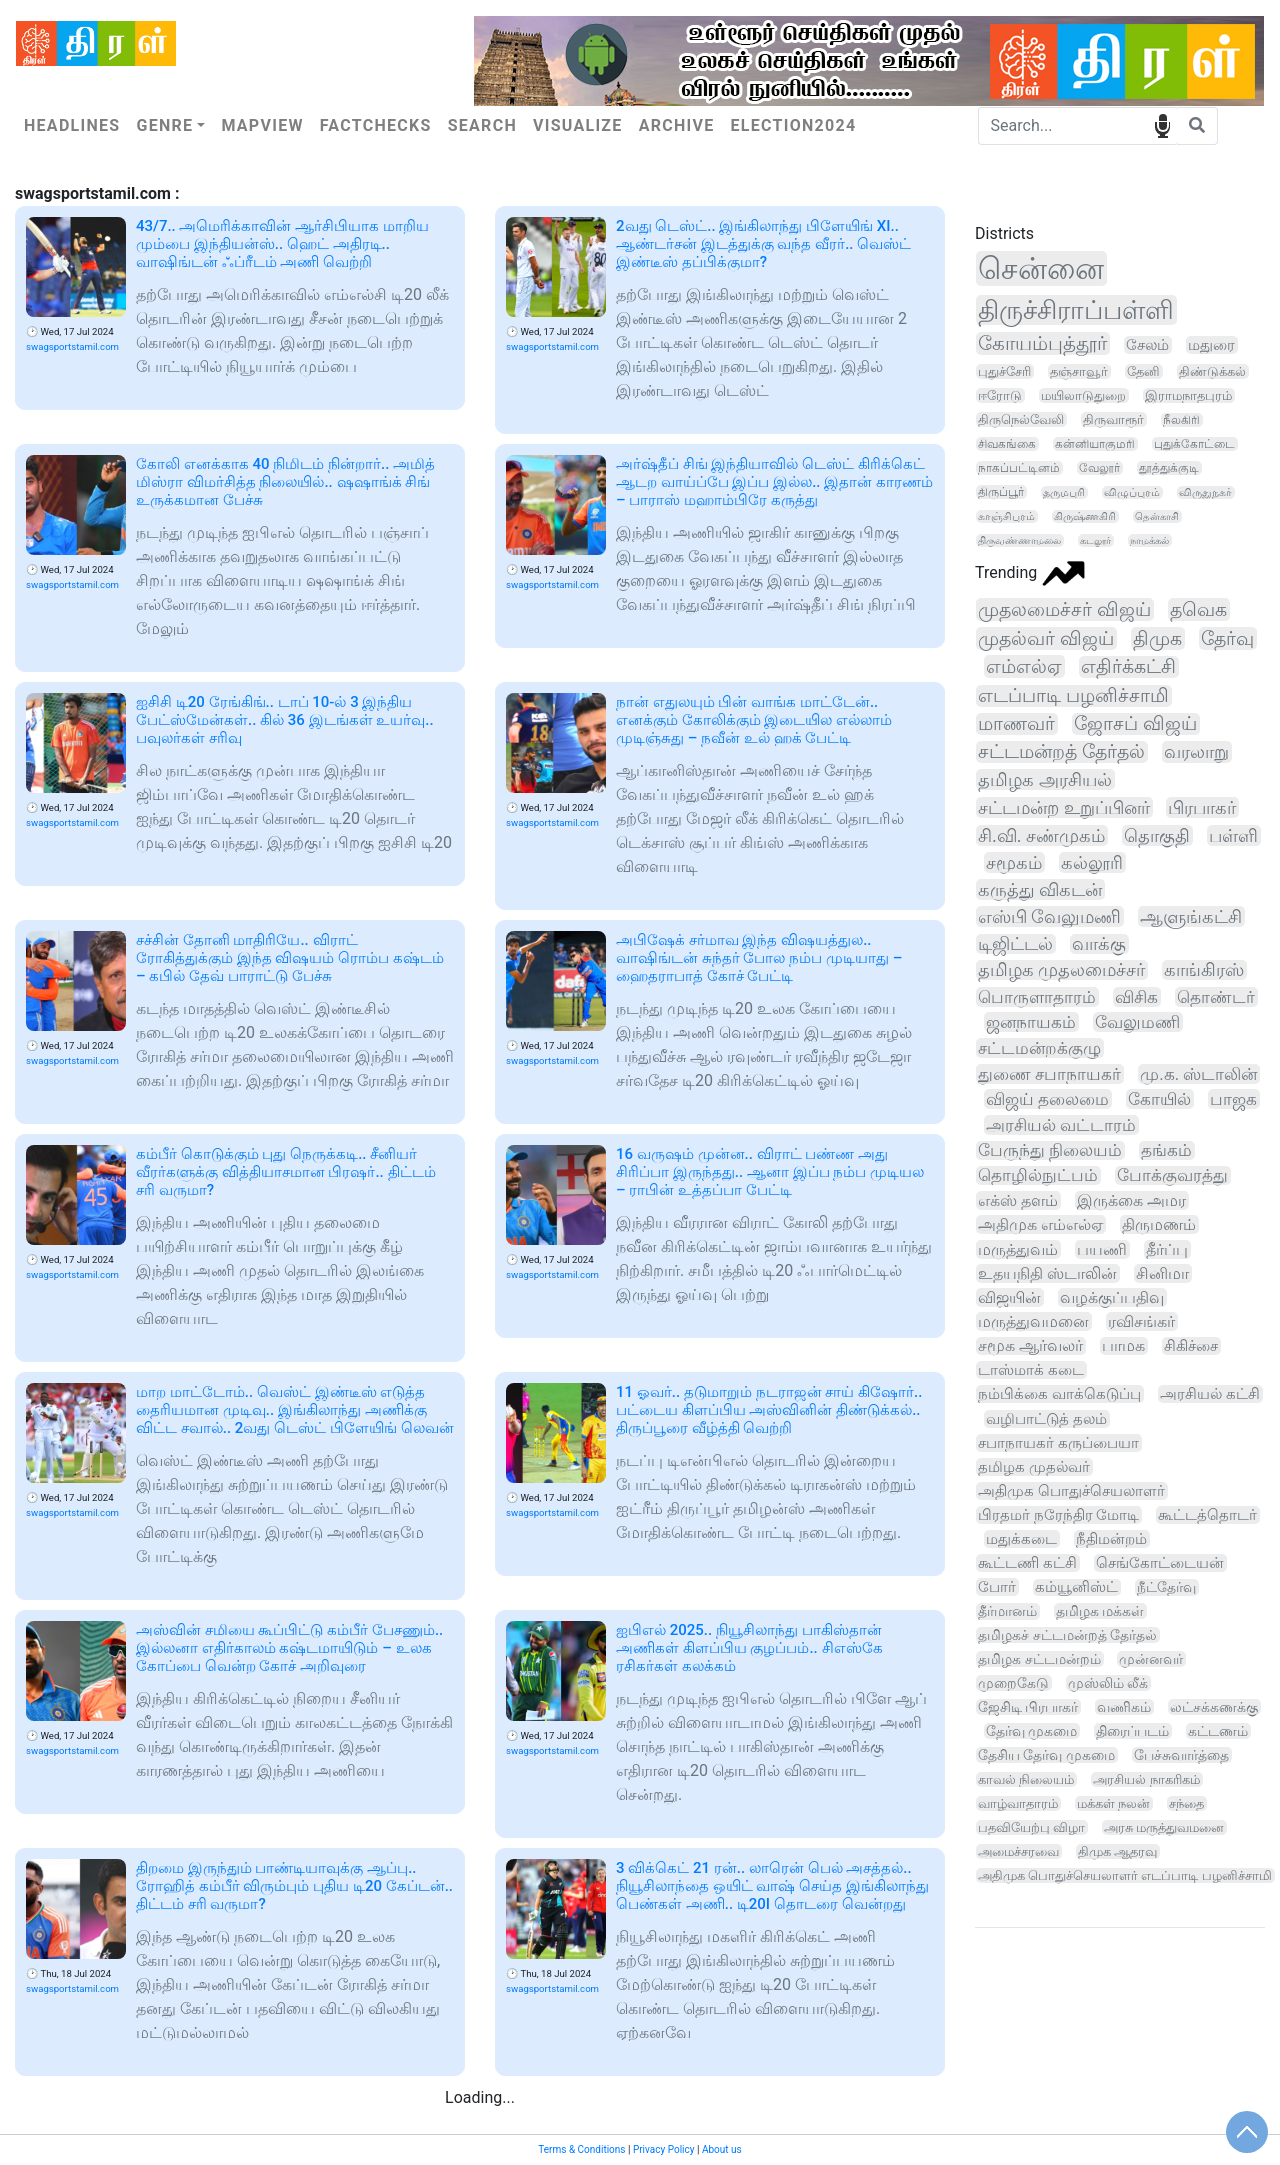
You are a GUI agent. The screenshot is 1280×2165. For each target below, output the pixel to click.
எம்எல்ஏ (1024, 666)
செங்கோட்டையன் (1160, 1563)
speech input (1162, 124)
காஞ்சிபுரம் (1006, 516)
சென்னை (1041, 268)
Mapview (262, 125)
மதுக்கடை (1021, 1539)
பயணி (1102, 1249)
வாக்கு (1099, 944)
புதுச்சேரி (1004, 371)
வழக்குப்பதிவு (1112, 1297)
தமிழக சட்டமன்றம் (1039, 1659)
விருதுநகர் (1205, 492)
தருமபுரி (1064, 492)
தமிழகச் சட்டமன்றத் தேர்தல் (1067, 1635)
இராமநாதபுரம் (1188, 395)
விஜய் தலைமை (1047, 1099)
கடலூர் (1095, 540)
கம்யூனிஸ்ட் (1076, 1587)
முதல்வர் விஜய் (1046, 638)
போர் (997, 1587)
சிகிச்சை (1191, 1346)
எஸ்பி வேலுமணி (1049, 916)
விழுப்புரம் (1132, 492)
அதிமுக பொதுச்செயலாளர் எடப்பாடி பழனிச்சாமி (1125, 1875)
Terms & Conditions (581, 2149)
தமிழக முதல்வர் (1034, 1467)
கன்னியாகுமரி (1095, 444)
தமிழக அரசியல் (1045, 779)
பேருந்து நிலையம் (1050, 1150)
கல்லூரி (1092, 862)
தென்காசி (1157, 516)
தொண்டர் (1216, 997)
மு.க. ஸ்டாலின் (1198, 1074)
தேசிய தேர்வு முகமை (1046, 1755)
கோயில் (1159, 1099)
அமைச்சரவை (1018, 1851)
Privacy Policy (664, 2149)
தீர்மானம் (1007, 1611)
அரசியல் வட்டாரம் (1061, 1125)
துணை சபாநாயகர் (1049, 1074)
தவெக (1198, 609)
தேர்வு (1227, 638)
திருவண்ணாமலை (1019, 540)
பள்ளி (1233, 835)
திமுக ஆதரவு (1117, 1851)
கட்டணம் (1218, 1731)
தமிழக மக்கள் (1100, 1611)
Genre (164, 125)
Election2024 (794, 125)
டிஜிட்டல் (1015, 944)
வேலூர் (1099, 468)
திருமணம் (1159, 1224)
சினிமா (1162, 1273)
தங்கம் (1166, 1150)
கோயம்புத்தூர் (1042, 343)
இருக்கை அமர (1131, 1200)
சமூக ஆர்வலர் (1030, 1346)
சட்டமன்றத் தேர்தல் (1061, 752)
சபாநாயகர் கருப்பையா (1058, 1443)
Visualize (578, 125)
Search (482, 125)
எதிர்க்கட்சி (1128, 667)
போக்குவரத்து (1172, 1175)
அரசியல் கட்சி (1210, 1394)
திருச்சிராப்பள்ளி (1076, 310)
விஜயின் (1009, 1297)
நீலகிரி (1181, 420)
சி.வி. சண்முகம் (1041, 835)
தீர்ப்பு (1167, 1249)
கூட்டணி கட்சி (1027, 1563)
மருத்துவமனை (1033, 1321)
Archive (677, 125)
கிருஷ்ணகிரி (1085, 516)
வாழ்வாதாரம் (1018, 1803)
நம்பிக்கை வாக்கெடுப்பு (1059, 1394)
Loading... (480, 2097)
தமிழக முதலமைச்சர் (1061, 970)
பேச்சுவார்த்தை (1181, 1755)
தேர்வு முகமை (1031, 1731)
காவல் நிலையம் (1026, 1779)
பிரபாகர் (1202, 807)
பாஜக (1233, 1099)
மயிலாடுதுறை (1083, 395)
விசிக (1136, 997)
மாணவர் (1016, 724)
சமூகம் (1014, 862)
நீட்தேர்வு (1166, 1587)
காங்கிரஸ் (1204, 970)
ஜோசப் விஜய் (1135, 724)
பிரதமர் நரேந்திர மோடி (1058, 1515)
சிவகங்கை (1007, 444)
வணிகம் (1124, 1707)
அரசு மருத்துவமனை (1164, 1827)
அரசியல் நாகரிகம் (1146, 1779)
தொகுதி (1157, 835)
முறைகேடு (1013, 1683)
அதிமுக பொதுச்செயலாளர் (1071, 1491)
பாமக (1123, 1346)
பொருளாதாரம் (1037, 997)
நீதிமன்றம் (1111, 1539)
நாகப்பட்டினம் (1019, 468)
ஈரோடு (1000, 395)
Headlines (72, 125)
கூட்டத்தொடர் (1207, 1515)
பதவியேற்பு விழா (1031, 1827)
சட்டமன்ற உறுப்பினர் (1064, 807)
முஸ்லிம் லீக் (1108, 1683)
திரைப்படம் (1132, 1731)
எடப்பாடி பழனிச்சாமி (1073, 696)
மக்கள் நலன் (1113, 1803)
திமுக (1157, 638)
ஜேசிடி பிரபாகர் (1028, 1707)
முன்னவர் (1151, 1659)
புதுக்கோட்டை (1194, 444)
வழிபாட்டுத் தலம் (1046, 1419)
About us (722, 2149)
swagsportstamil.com (72, 346)
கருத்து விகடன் (1040, 889)
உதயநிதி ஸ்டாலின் (1047, 1273)
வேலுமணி (1137, 1022)
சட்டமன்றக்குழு (1039, 1048)
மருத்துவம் (1018, 1249)
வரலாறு (1196, 752)
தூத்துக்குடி (1169, 468)
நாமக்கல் (1149, 540)
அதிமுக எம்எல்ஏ (1040, 1224)
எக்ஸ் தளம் (1018, 1200)
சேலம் (1147, 345)
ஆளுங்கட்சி (1191, 916)
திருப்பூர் (1001, 492)
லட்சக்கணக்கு (1214, 1707)
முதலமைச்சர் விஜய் (1064, 609)
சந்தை (1186, 1803)
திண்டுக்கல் (1212, 371)
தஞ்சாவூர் (1079, 371)
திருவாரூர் (1113, 419)
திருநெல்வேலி (1021, 419)
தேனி (1143, 371)
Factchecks (376, 125)
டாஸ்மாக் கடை (1031, 1370)
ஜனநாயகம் (1031, 1022)
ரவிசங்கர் (1141, 1321)
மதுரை (1211, 345)
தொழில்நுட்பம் (1038, 1175)
